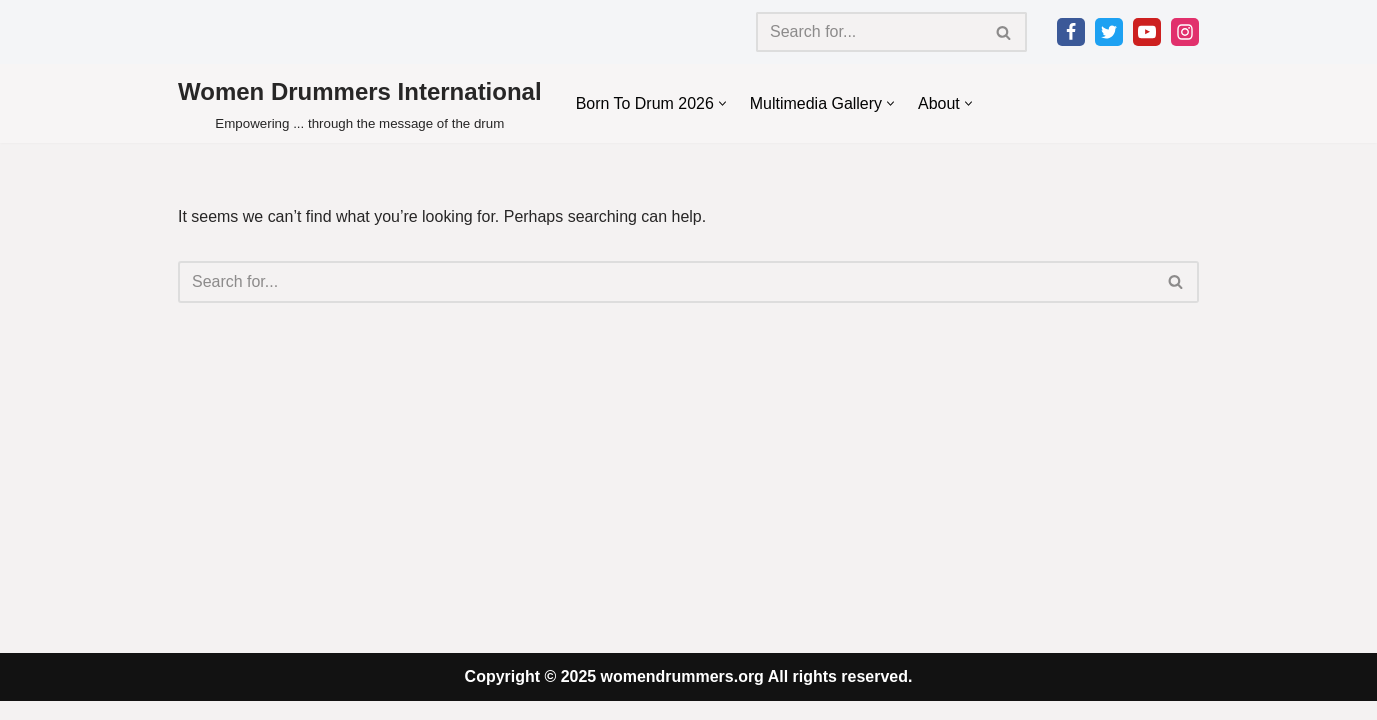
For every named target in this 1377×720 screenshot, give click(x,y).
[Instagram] (1185, 32)
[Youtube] (1147, 32)
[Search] (869, 32)
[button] (722, 103)
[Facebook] (1071, 32)
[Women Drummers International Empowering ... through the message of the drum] (360, 103)
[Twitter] (1109, 32)
